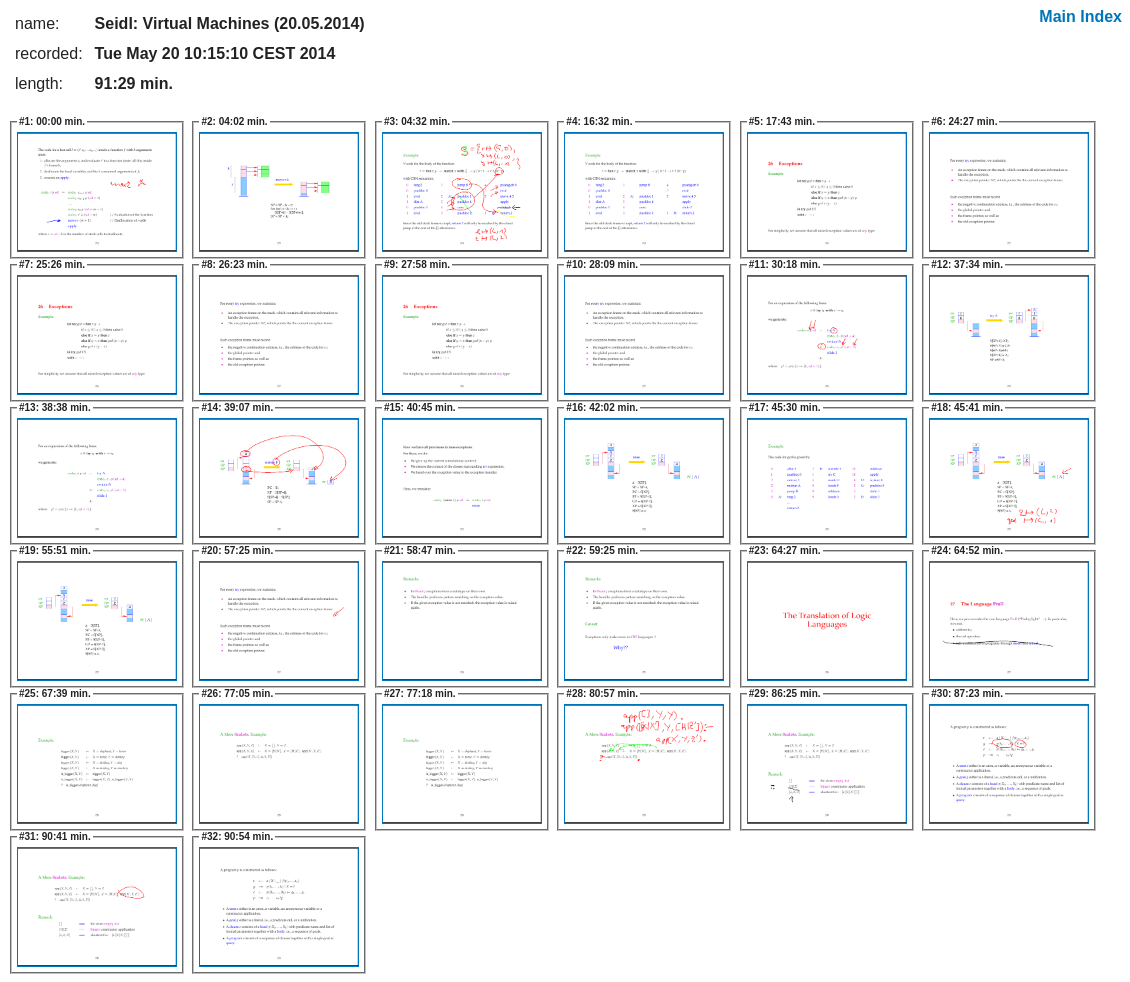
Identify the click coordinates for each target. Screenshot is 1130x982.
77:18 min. (420, 693)
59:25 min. (602, 550)
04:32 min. (417, 121)
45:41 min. (967, 407)
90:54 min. (237, 836)
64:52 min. (967, 550)
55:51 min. (55, 550)
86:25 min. (785, 693)
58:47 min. (420, 550)
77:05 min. (237, 693)
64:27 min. (785, 550)
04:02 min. (234, 121)
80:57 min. (602, 693)
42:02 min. (602, 407)
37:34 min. (967, 264)
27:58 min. (417, 264)
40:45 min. (420, 407)
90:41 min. (55, 836)
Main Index (1080, 16)
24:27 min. (964, 121)
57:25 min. (237, 550)
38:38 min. (55, 407)
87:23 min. (967, 693)
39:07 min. (237, 407)
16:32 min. (599, 121)
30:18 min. (785, 264)
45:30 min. (785, 407)
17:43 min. (782, 121)
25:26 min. (52, 264)
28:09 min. (602, 264)
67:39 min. (55, 693)
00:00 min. (52, 121)
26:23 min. (234, 264)
